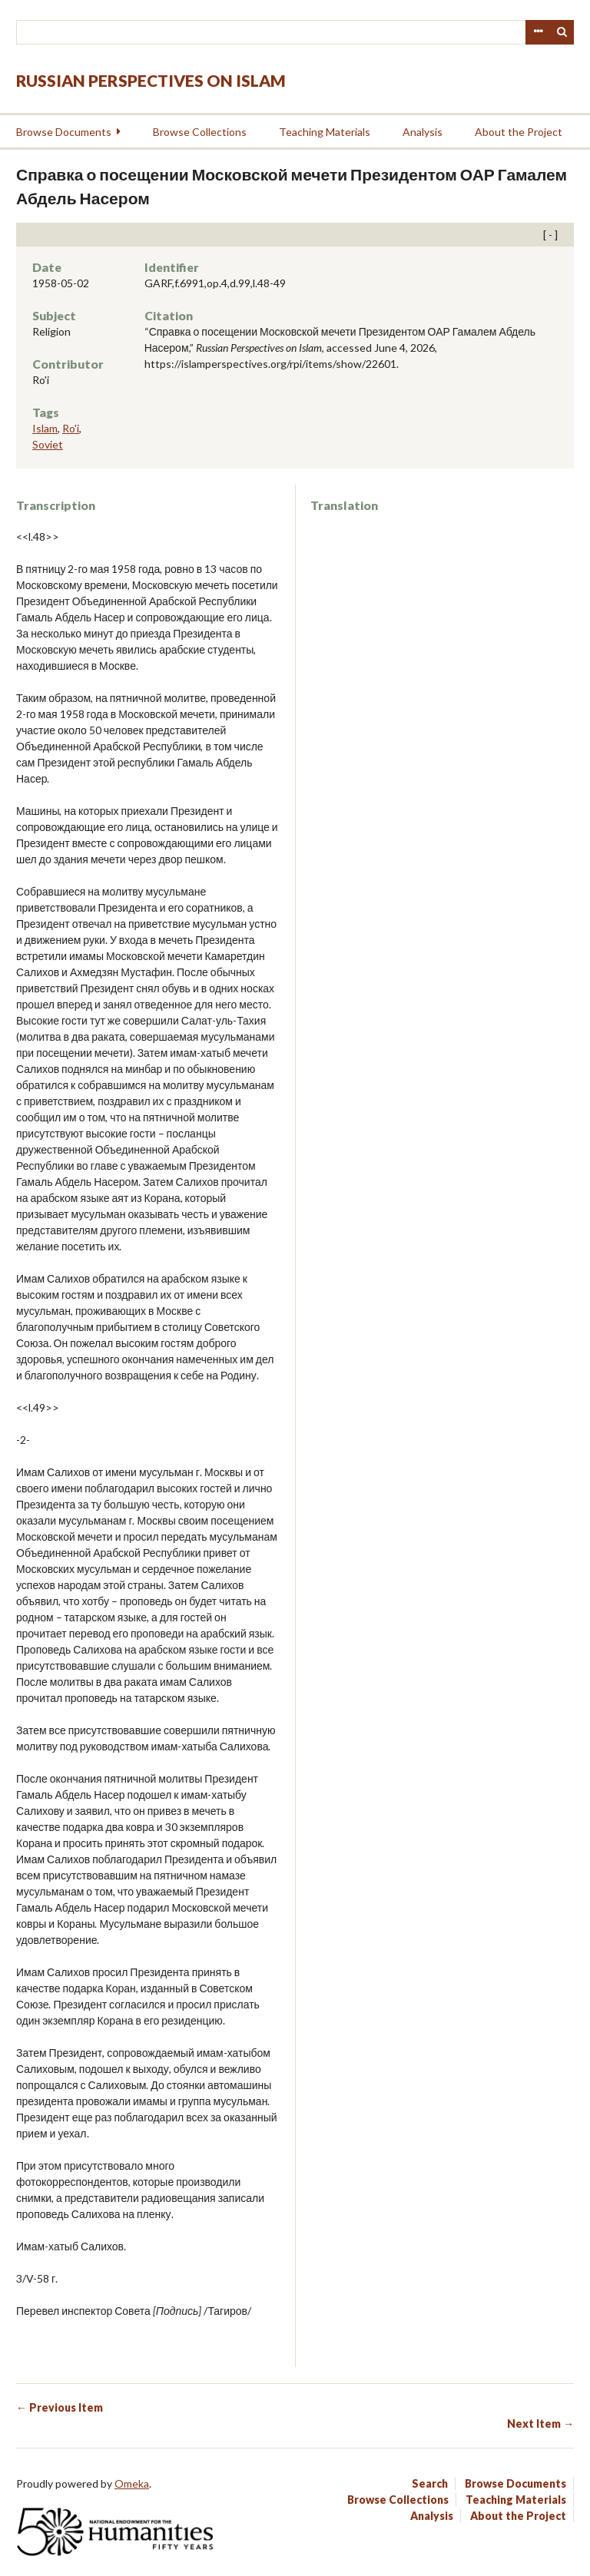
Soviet (47, 444)
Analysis (422, 131)
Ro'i (70, 428)
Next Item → (540, 2423)
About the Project (518, 131)
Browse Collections (200, 131)
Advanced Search (537, 32)
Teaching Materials (324, 131)
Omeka (131, 2483)
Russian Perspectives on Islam (151, 80)
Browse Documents (63, 131)
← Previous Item (59, 2407)
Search (562, 32)
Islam (45, 428)
